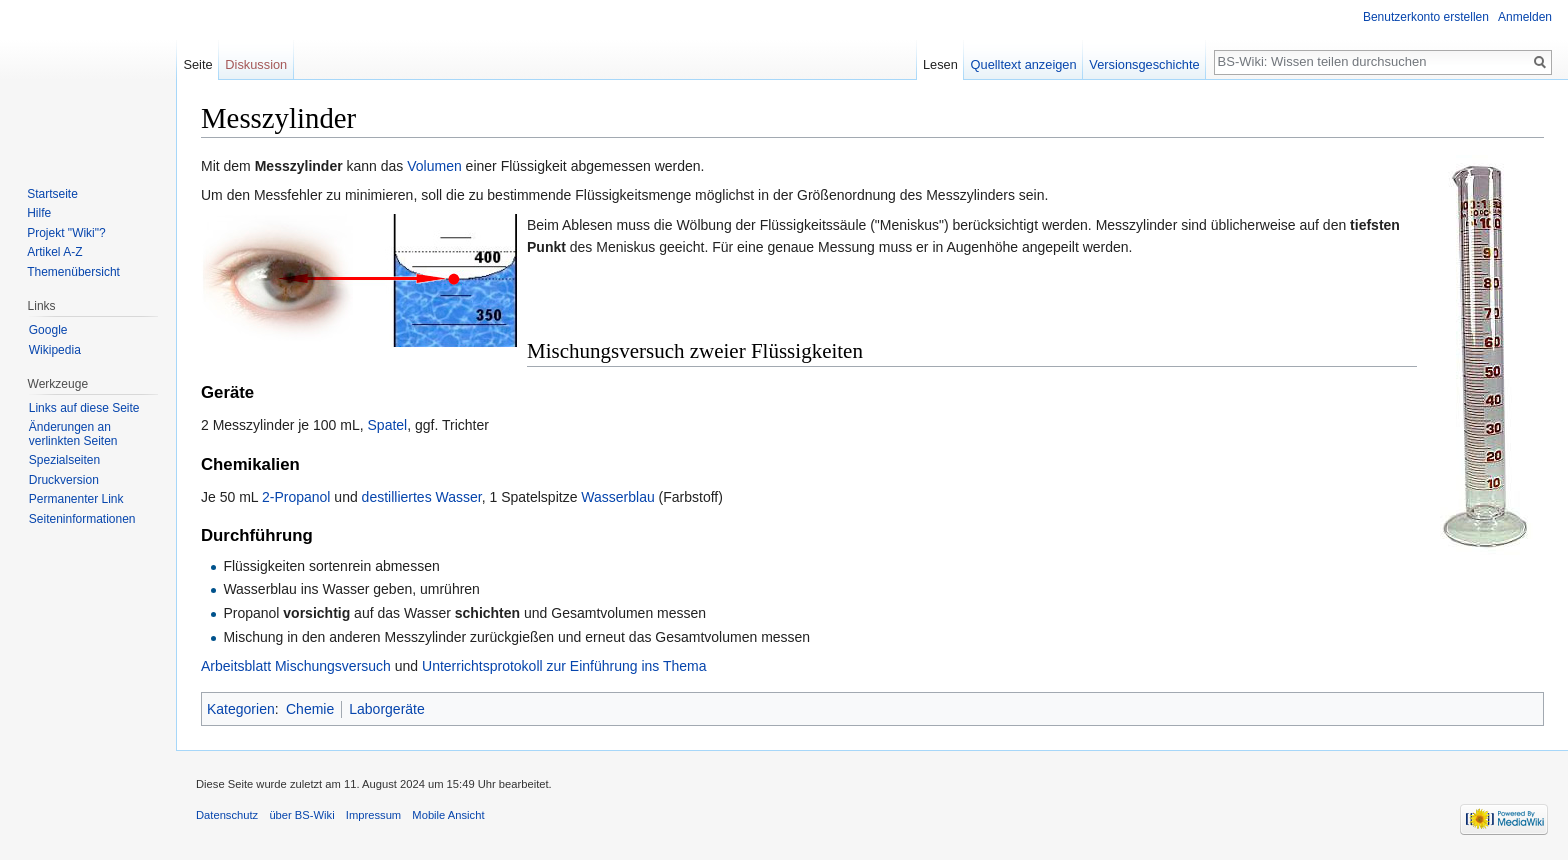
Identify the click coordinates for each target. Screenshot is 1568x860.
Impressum (373, 815)
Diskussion (256, 64)
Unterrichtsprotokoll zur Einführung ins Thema (564, 666)
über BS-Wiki (301, 815)
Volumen (434, 166)
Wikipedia (55, 350)
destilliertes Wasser (422, 497)
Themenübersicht (73, 272)
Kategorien (241, 709)
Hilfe (39, 213)
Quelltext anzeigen (1024, 64)
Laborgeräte (387, 709)
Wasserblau (617, 497)
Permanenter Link (76, 499)
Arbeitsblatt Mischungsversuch (296, 666)
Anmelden (1525, 17)
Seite (197, 64)
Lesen (940, 64)
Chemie (310, 709)
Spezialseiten (64, 460)
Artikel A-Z (54, 252)
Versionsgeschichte (1144, 64)
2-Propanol (296, 497)
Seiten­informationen (82, 519)
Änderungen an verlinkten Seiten (73, 434)
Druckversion (64, 480)
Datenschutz (227, 815)
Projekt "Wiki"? (66, 233)
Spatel (388, 425)
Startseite (52, 194)
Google (48, 330)
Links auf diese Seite (84, 408)
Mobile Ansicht (448, 815)
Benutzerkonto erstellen (1426, 17)
